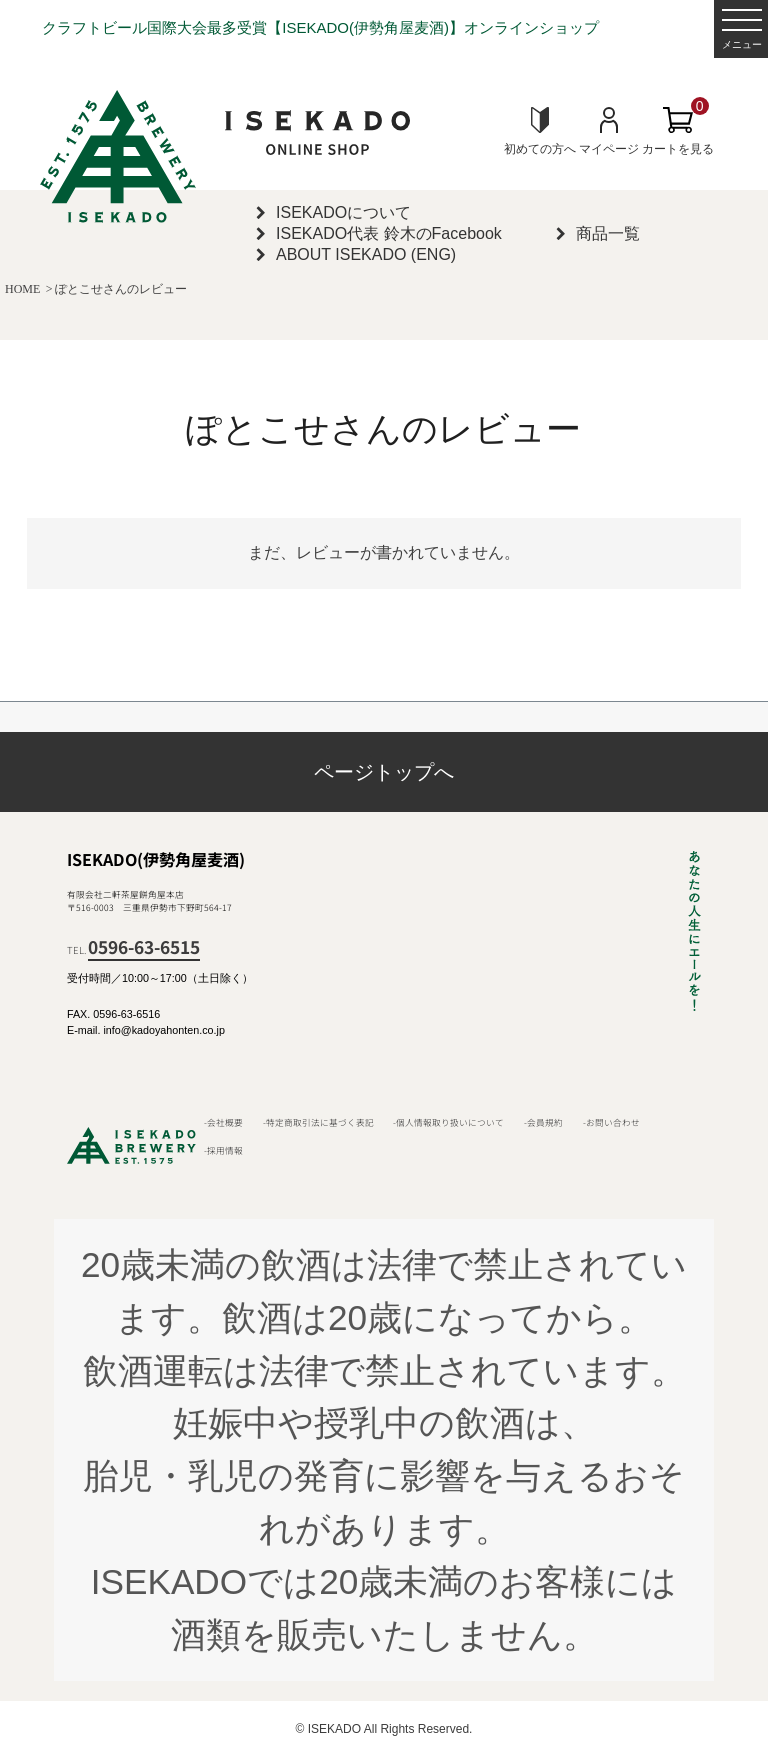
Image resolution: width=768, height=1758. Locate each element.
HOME (22, 289)
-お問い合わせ (611, 1122)
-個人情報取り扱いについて (448, 1122)
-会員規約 (543, 1122)
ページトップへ (384, 772)
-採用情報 (223, 1150)
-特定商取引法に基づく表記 (318, 1122)
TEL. (133, 950)
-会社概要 (223, 1122)
